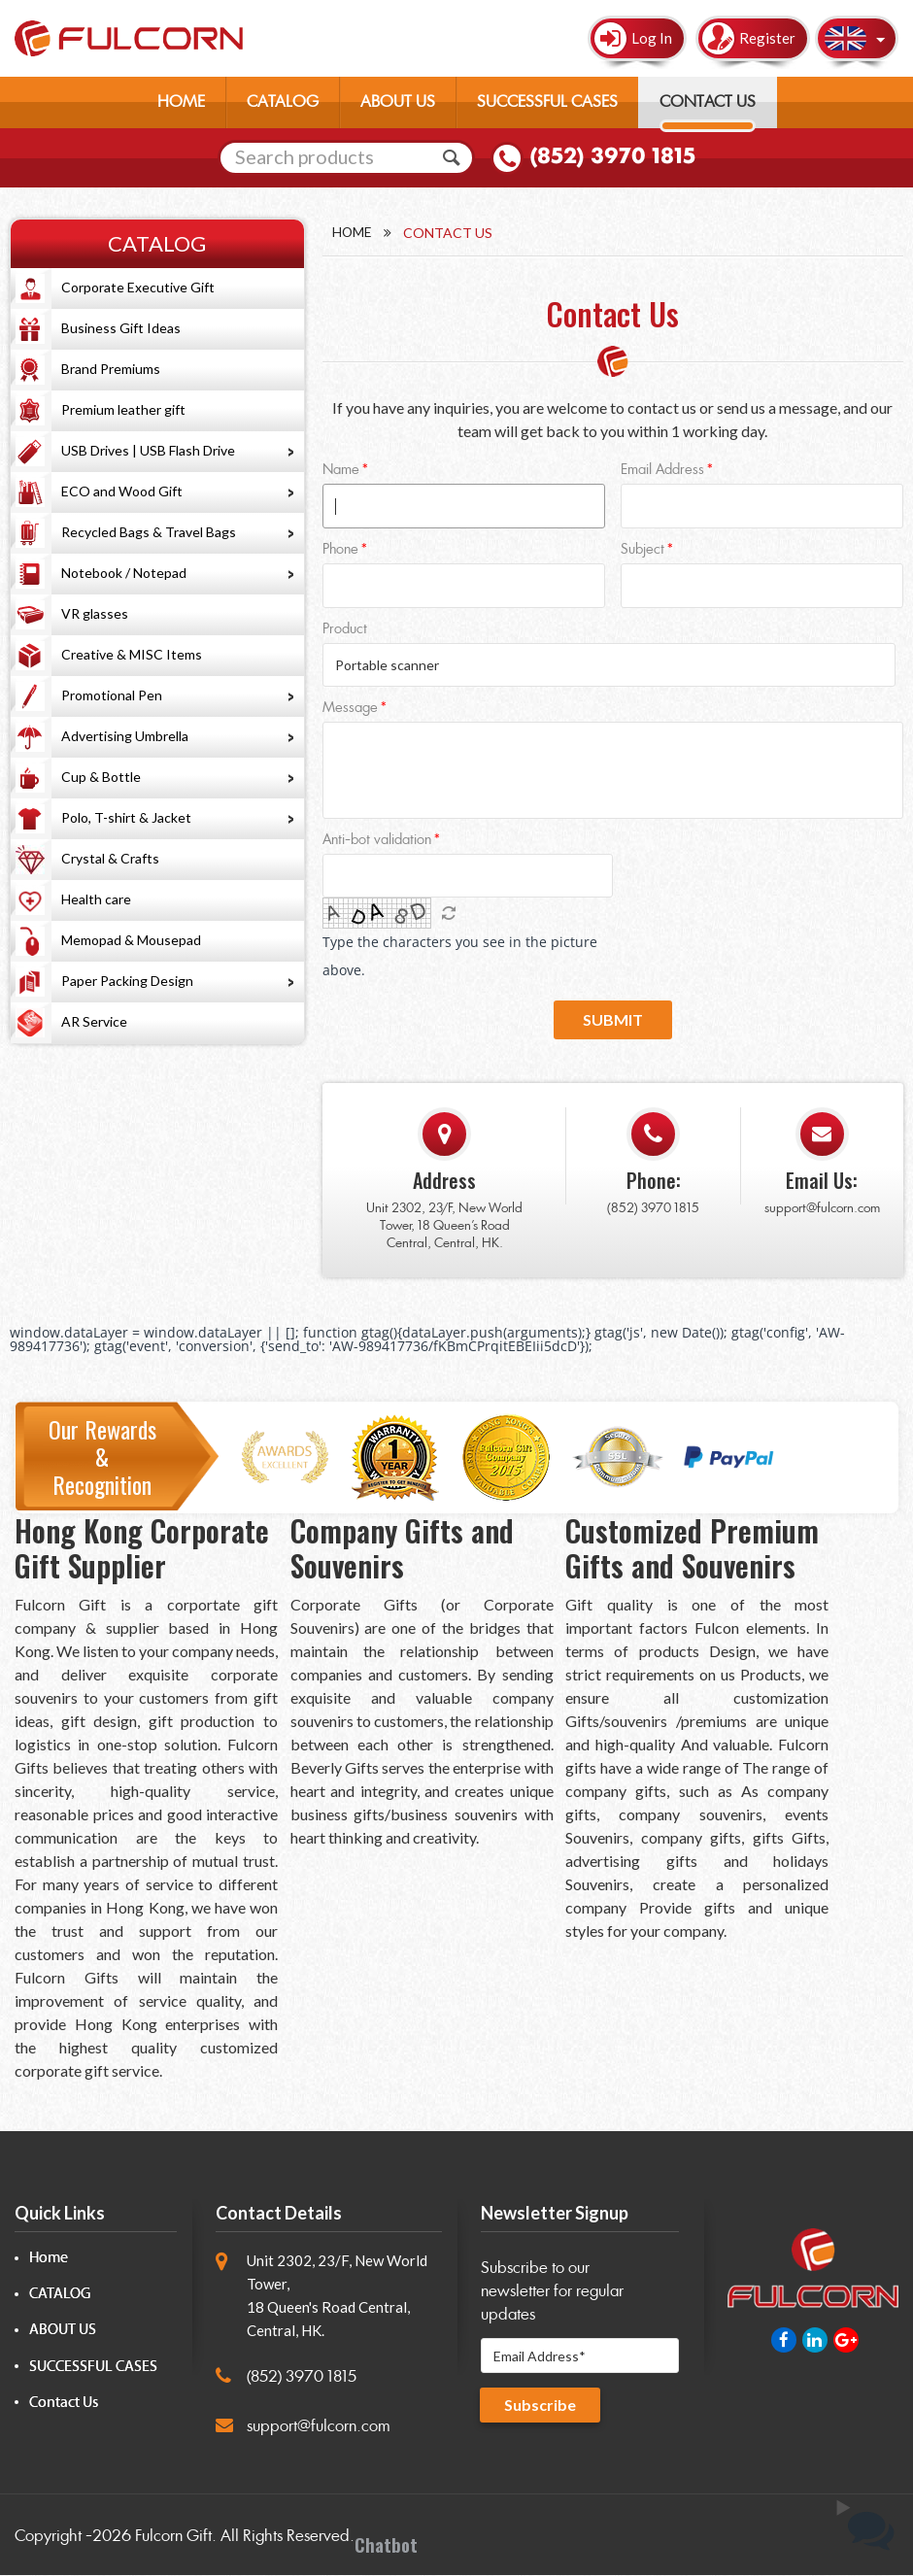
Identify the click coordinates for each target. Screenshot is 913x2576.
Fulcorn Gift (173, 2537)
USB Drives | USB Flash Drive (148, 450)
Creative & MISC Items (131, 654)
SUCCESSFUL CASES (547, 101)
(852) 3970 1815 (611, 156)
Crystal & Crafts (110, 858)
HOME (181, 101)
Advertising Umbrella (124, 736)
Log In (651, 38)
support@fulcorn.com (822, 1209)
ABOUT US (397, 101)
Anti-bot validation (376, 841)
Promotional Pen (111, 695)
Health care (96, 899)
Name (340, 470)
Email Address (662, 470)
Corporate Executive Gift (138, 287)
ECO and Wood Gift (122, 491)
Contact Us (63, 2403)
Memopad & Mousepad (131, 940)
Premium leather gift (123, 409)
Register (767, 38)
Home (352, 232)
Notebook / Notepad (123, 572)
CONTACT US (707, 101)
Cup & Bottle (101, 776)
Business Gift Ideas (121, 328)
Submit (613, 1020)
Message (350, 709)
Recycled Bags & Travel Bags (148, 532)
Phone (340, 550)
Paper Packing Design (127, 980)
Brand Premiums (110, 368)
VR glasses (94, 613)
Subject (642, 550)
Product (344, 630)
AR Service (94, 1021)
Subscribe (540, 2405)
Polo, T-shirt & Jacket (126, 817)
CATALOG (283, 101)
